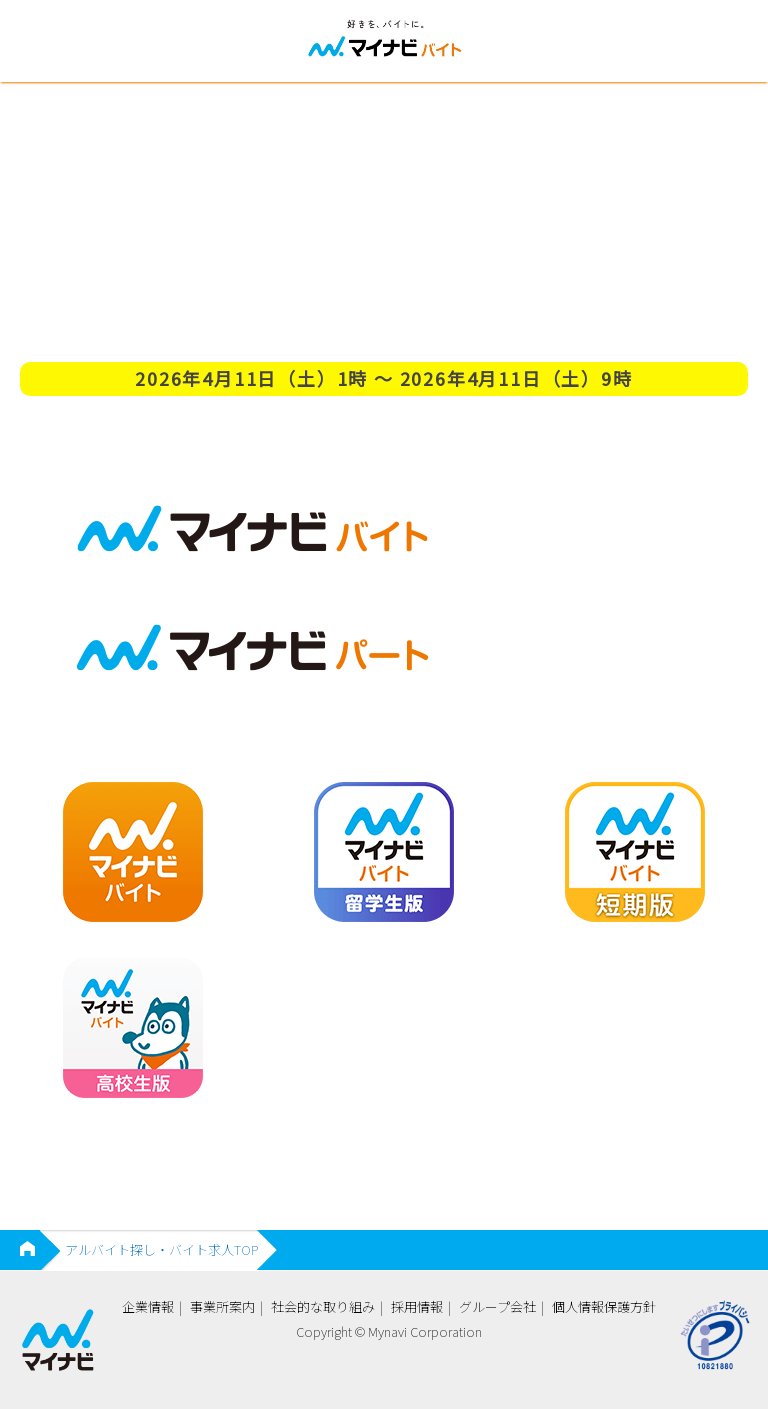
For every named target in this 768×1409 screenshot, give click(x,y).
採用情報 (417, 1306)
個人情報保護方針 (604, 1306)
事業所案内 (222, 1306)
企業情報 (148, 1306)
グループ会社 (497, 1306)
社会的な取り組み (323, 1306)
